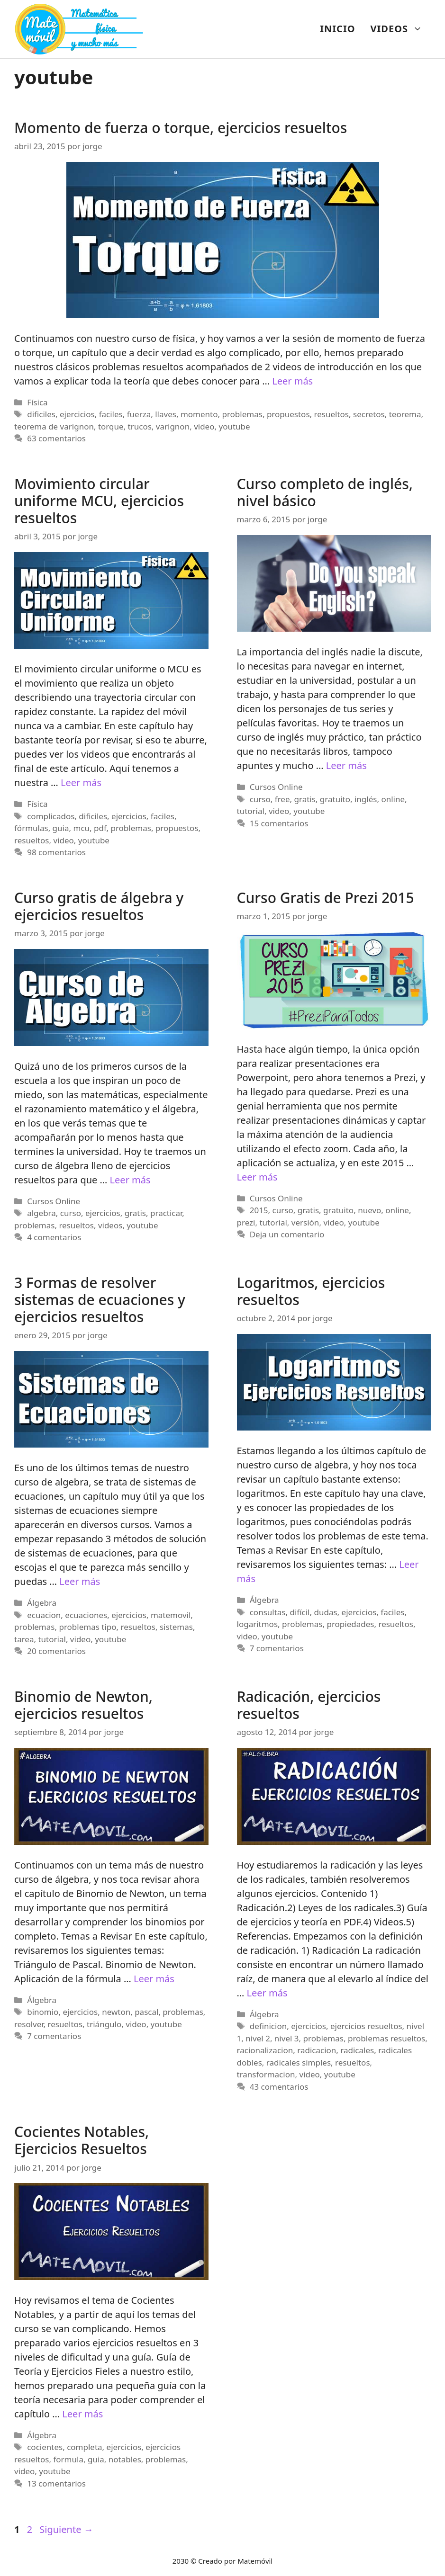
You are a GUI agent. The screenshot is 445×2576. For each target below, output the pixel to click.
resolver (29, 2024)
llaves (165, 414)
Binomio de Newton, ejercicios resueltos (83, 1705)
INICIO (337, 28)
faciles (111, 414)
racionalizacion (265, 2050)
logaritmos (257, 1624)
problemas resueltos (386, 2038)
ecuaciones (86, 1615)
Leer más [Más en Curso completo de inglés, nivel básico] (346, 765)
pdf (100, 828)
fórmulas (31, 828)
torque (111, 426)
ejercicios (77, 414)
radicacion (316, 2050)
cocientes (45, 2447)
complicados (50, 816)
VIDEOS (400, 29)
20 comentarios (56, 1651)
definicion (268, 2026)
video (204, 426)
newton (116, 2011)
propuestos (288, 414)
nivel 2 (257, 2038)
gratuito (335, 799)
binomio (42, 2011)
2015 (259, 1210)
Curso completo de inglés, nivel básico (325, 492)
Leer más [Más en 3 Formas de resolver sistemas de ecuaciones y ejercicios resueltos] (79, 1581)
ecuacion (44, 1615)
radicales (357, 2050)
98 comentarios (56, 852)
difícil (299, 1612)
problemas (242, 414)
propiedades (350, 1624)
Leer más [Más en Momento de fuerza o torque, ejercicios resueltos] (292, 381)
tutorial (250, 810)
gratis (305, 799)
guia (61, 828)
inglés (365, 799)
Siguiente (66, 2529)
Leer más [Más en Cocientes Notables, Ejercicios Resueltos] (82, 2413)
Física (37, 402)
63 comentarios (56, 438)
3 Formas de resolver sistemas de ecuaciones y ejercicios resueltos (99, 1299)
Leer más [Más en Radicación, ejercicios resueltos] (267, 1992)
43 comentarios (279, 2086)
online (393, 799)
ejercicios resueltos (366, 2026)
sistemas (176, 1626)
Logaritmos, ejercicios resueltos (311, 1291)
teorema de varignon (54, 426)
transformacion (266, 2074)
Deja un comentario (287, 1234)
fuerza (139, 414)
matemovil (171, 1615)
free (282, 799)
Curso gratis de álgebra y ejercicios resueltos (98, 906)
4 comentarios (54, 1237)
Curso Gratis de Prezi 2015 (325, 897)
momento (199, 414)
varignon (173, 426)
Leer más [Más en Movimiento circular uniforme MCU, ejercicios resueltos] (81, 782)
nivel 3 (286, 2038)
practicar (166, 1213)
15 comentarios (279, 823)
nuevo (369, 1210)
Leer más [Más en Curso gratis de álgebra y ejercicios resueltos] (130, 1179)
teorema (405, 414)
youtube (234, 426)
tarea (24, 1639)
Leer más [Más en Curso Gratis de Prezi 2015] (257, 1177)
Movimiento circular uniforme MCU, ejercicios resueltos (99, 501)
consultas (268, 1612)
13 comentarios (56, 2483)
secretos (369, 414)
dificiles (41, 414)
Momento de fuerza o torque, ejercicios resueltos (180, 127)
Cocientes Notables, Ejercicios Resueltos (81, 2140)
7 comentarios (277, 1648)
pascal (146, 2011)
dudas (325, 1612)
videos (110, 1225)
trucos (140, 426)
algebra (41, 1213)
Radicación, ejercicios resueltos (309, 1705)
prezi (246, 1222)
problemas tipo (87, 1626)
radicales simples (298, 2062)
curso (260, 799)
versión (305, 1222)
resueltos (331, 414)
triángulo (104, 2024)
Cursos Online (276, 786)
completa (84, 2447)
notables (125, 2459)
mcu (81, 828)
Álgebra (41, 1602)
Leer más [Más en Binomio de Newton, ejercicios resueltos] (154, 1978)
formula (68, 2459)
